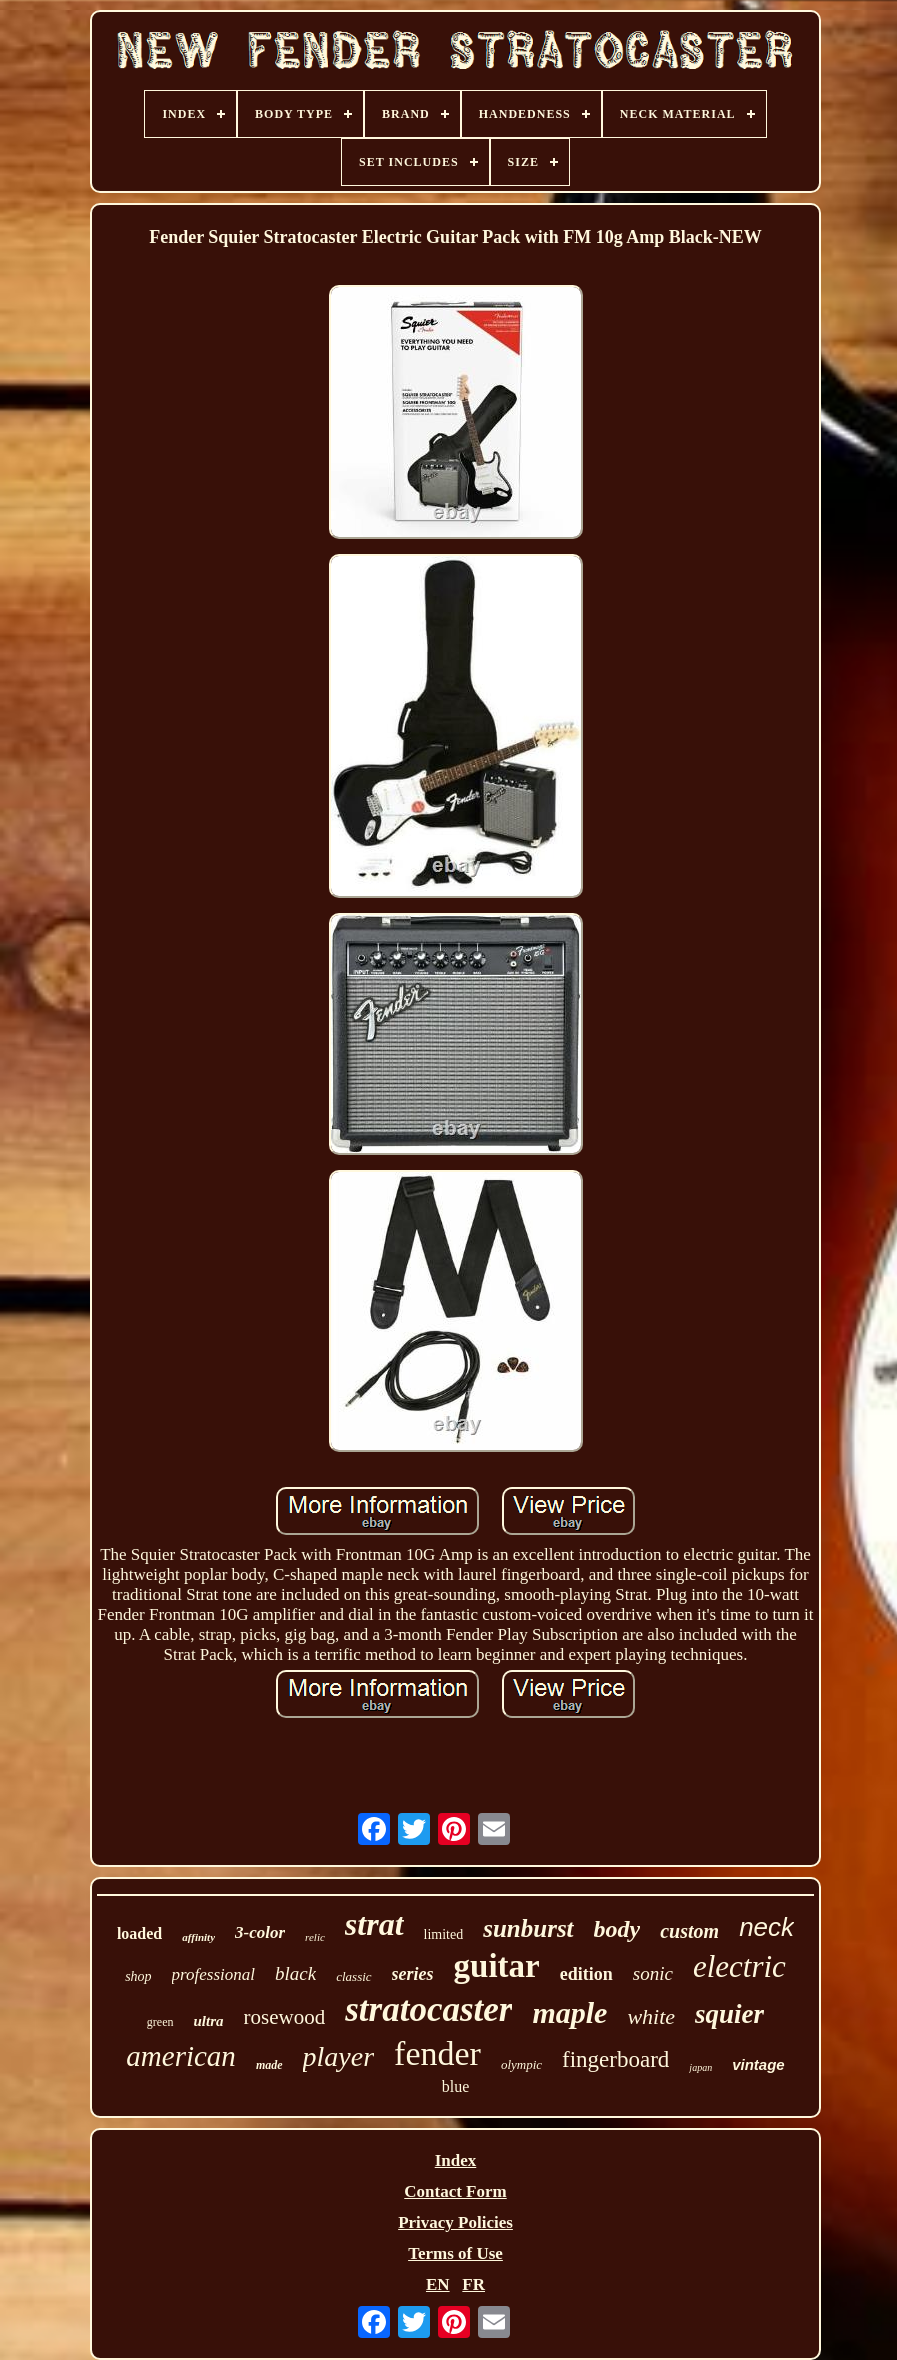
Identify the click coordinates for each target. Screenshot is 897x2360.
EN (438, 2284)
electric (739, 1966)
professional (213, 1974)
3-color (260, 1932)
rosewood (285, 2017)
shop (138, 1976)
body (617, 1929)
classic (353, 1976)
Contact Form (455, 2191)
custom (689, 1931)
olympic (521, 2064)
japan (700, 2067)
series (413, 1974)
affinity (198, 1937)
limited (444, 1934)
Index (456, 2160)
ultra (209, 2021)
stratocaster (428, 2009)
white (651, 2016)
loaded (139, 1933)
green (160, 2022)
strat (374, 1924)
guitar (497, 1966)
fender (437, 2053)
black (295, 1973)
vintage (758, 2064)
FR (473, 2284)
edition (586, 1974)
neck (766, 1927)
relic (315, 1937)
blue (456, 2086)
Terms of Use (455, 2253)
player (339, 2056)
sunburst (528, 1928)
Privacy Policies (455, 2222)
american (181, 2056)
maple (569, 2012)
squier (729, 2014)
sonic (653, 1973)
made (269, 2065)
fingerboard (615, 2059)
